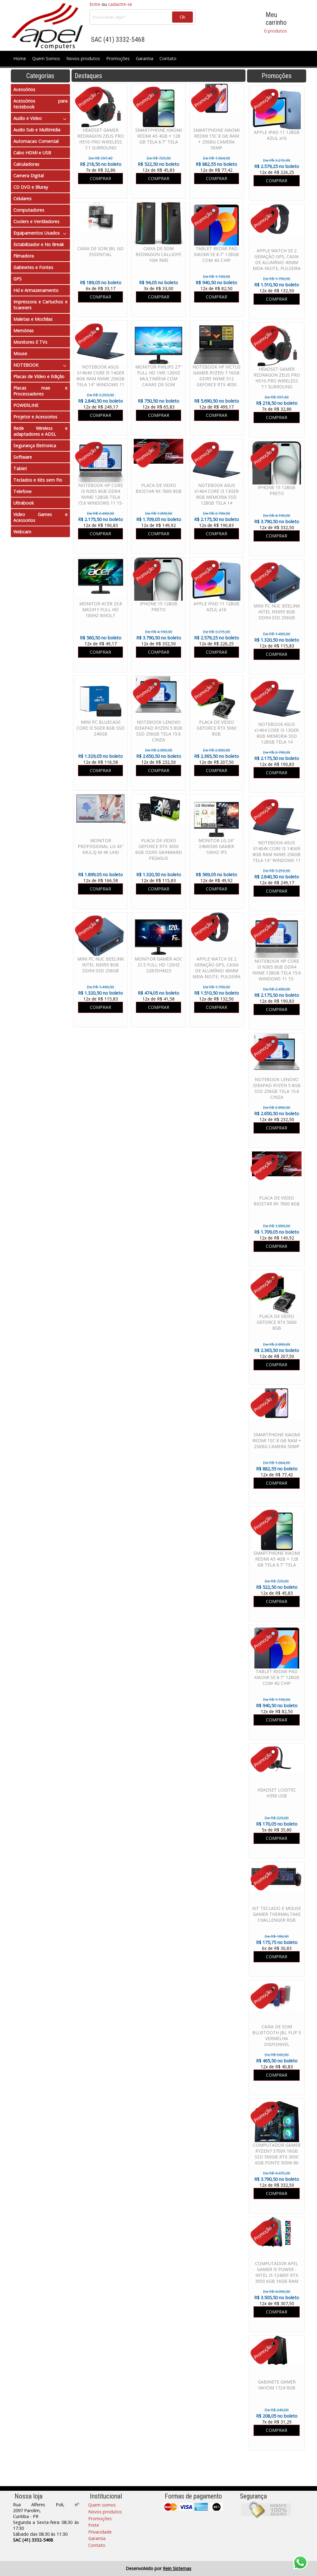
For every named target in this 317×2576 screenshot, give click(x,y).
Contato (167, 58)
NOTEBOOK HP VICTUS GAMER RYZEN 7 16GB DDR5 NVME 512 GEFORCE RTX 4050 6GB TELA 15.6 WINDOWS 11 (217, 381)
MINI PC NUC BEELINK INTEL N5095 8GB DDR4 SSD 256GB (277, 612)
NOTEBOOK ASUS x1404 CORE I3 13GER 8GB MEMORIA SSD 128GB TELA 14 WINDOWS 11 (276, 736)
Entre (94, 4)
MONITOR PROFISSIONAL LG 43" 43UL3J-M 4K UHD (101, 846)
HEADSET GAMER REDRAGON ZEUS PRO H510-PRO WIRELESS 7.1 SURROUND (277, 378)
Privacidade (100, 2532)
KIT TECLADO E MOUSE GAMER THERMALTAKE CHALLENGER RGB (276, 1914)
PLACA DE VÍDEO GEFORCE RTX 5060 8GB (277, 1322)
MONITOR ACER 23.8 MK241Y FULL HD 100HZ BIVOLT (100, 609)
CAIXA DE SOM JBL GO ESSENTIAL (100, 251)
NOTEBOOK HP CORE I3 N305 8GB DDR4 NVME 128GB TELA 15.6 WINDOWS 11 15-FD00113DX (276, 973)
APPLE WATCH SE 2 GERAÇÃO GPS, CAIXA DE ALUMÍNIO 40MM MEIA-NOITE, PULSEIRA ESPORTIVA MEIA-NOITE (277, 265)
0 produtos (275, 31)
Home (19, 58)
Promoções (118, 58)
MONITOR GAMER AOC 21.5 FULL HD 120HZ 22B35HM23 (158, 965)
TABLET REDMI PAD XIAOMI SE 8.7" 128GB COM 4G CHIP (276, 1677)
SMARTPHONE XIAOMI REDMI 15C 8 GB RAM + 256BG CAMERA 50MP (276, 1440)
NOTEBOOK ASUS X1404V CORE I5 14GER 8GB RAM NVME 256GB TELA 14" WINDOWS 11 (277, 851)
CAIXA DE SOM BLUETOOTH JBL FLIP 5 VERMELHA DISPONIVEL (276, 2035)
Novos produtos (83, 58)
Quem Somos (46, 58)
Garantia (144, 58)
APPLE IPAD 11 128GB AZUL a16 (277, 135)
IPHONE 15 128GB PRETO (276, 490)
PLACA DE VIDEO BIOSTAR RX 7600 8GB (277, 1201)
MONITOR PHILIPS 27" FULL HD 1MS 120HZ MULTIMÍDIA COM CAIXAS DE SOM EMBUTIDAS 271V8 (158, 378)
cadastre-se (120, 4)
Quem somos (102, 2505)
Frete (93, 2525)
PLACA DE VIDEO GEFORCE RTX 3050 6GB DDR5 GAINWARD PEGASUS (158, 849)
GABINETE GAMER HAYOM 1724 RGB (277, 2385)
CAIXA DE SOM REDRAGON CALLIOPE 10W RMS (158, 254)
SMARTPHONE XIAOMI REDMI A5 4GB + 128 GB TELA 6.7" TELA (277, 1559)
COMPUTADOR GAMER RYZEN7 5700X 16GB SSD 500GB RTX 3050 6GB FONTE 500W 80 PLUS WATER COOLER (277, 2157)
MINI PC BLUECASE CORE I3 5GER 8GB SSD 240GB (100, 728)
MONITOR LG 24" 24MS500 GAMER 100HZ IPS (216, 846)
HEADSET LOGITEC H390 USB (276, 1793)
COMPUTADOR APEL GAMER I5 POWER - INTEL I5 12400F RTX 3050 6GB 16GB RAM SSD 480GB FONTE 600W (276, 2278)
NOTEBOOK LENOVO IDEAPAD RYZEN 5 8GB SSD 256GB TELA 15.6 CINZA (277, 1088)
